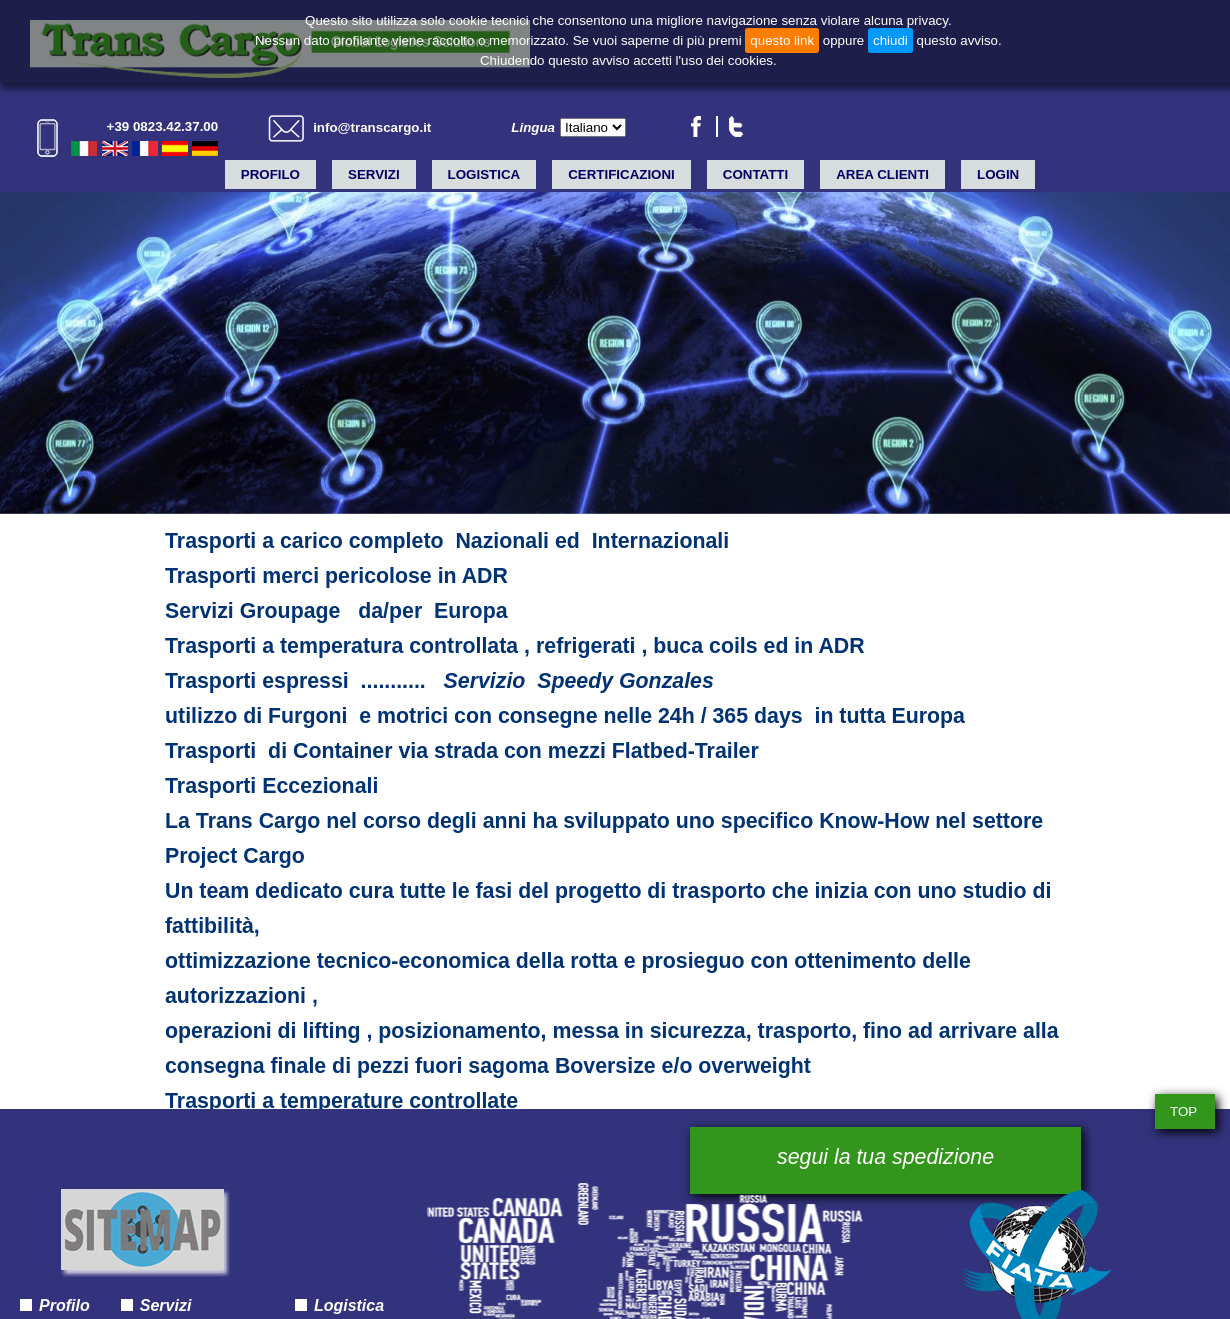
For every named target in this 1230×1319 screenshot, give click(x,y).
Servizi (374, 174)
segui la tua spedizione (885, 1157)
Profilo (270, 174)
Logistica (484, 174)
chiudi (890, 40)
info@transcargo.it (372, 127)
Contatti (755, 174)
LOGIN (998, 174)
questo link (782, 40)
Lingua (533, 127)
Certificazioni (621, 174)
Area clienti (882, 174)
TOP (1183, 1111)
